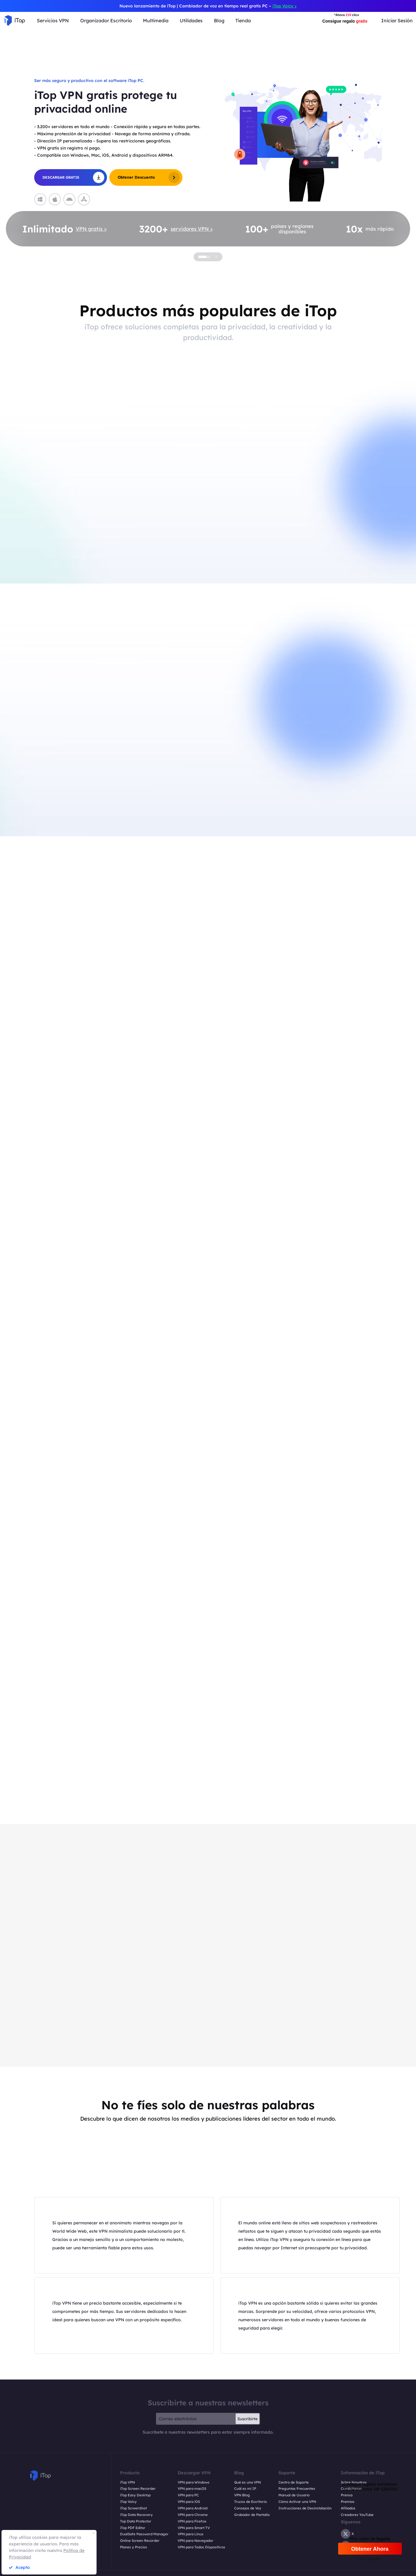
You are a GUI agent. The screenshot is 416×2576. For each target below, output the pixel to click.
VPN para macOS (192, 2489)
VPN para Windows (193, 2482)
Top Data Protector (135, 2521)
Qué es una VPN (247, 2482)
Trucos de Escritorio (250, 2502)
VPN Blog (242, 2495)
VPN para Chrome (193, 2515)
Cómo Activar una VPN (297, 2502)
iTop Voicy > (284, 6)
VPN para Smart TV (194, 2528)
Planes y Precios (133, 2547)
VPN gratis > (91, 229)
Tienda (243, 20)
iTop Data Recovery (136, 2515)
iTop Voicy (128, 2502)
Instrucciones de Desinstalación (305, 2508)
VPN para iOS (189, 2502)
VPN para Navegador (195, 2541)
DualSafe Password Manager (144, 2534)
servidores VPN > (192, 229)
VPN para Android (192, 2508)
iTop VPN (127, 2482)
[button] (33, 149)
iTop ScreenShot (133, 2508)
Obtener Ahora (369, 2549)
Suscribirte (247, 2418)
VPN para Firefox (192, 2521)
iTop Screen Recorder (138, 2489)
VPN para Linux (191, 2534)
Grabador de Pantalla (252, 2515)
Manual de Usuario (294, 2495)
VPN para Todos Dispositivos (201, 2547)
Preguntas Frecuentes (296, 2489)
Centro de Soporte (293, 2482)
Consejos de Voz (247, 2508)
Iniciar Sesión (397, 20)
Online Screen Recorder (140, 2541)
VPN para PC (188, 2495)
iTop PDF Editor (132, 2528)
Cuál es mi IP (245, 2489)
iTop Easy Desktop (135, 2495)
